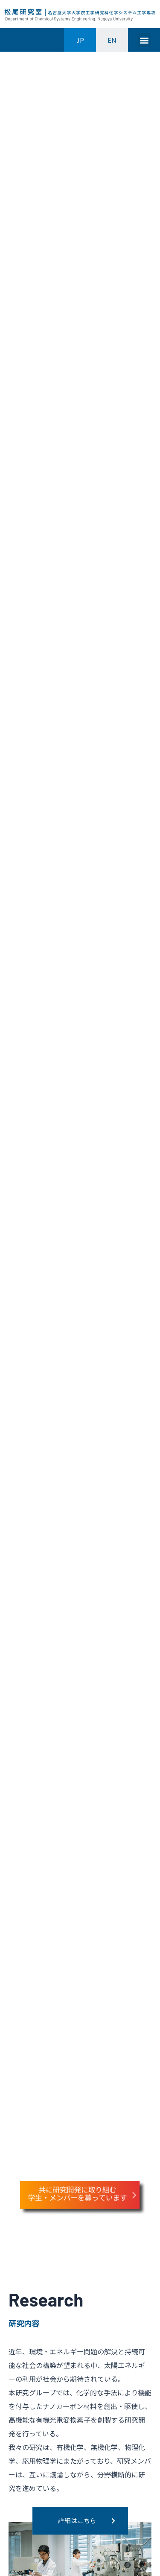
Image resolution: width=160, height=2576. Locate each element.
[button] (144, 40)
